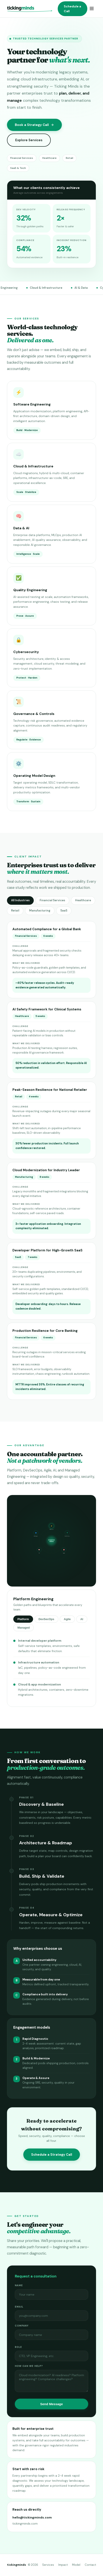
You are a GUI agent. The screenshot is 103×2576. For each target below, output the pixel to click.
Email (19, 2308)
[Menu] (91, 9)
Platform (23, 1621)
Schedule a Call (72, 8)
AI (81, 1621)
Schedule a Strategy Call (51, 2156)
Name (19, 2287)
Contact (90, 2565)
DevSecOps (46, 1621)
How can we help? (29, 2367)
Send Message (51, 2406)
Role (18, 2348)
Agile (67, 1621)
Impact (63, 2565)
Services (48, 2565)
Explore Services (28, 140)
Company (22, 2327)
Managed (23, 1629)
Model (76, 2565)
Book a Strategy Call (34, 125)
